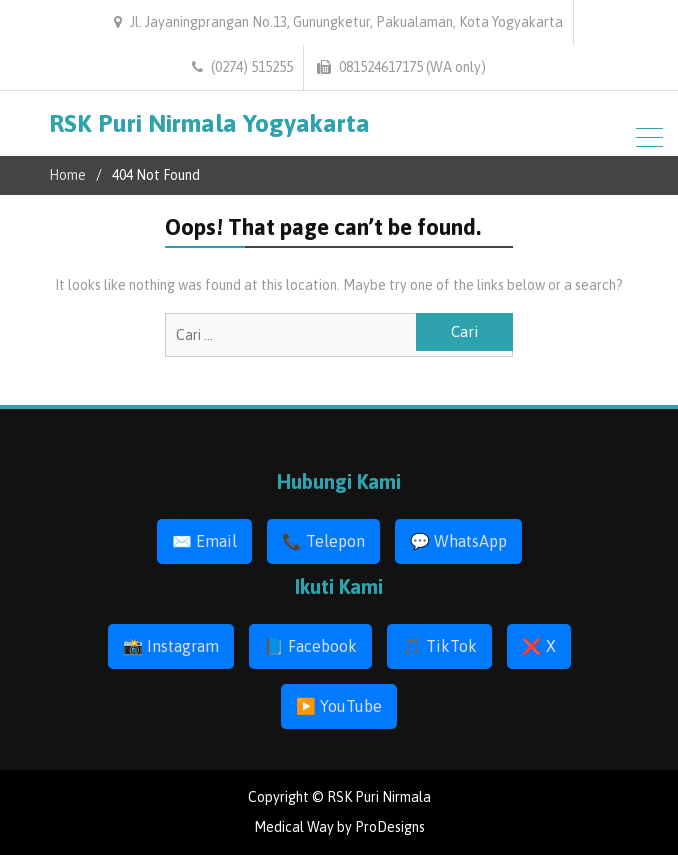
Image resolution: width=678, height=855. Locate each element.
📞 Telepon (323, 541)
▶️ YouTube (339, 706)
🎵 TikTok (439, 646)
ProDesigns (390, 827)
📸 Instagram (171, 646)
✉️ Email (204, 541)
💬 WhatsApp (458, 541)
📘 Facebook (310, 646)
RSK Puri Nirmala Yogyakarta (209, 123)
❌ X (539, 646)
